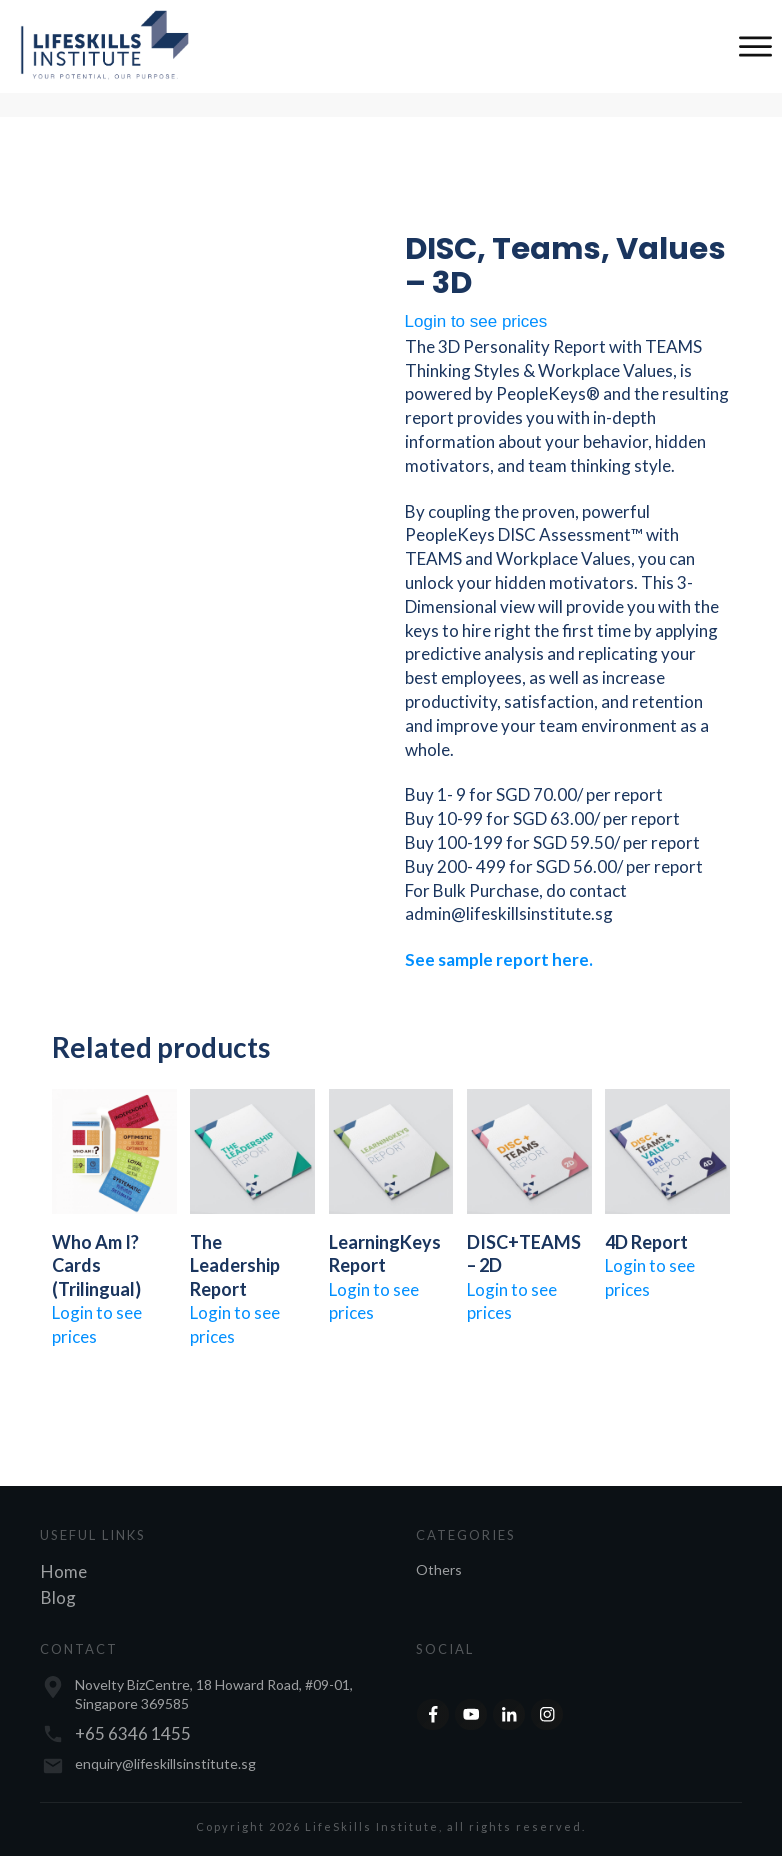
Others (439, 1569)
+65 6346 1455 (133, 1733)
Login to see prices (476, 321)
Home (64, 1571)
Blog (58, 1597)
